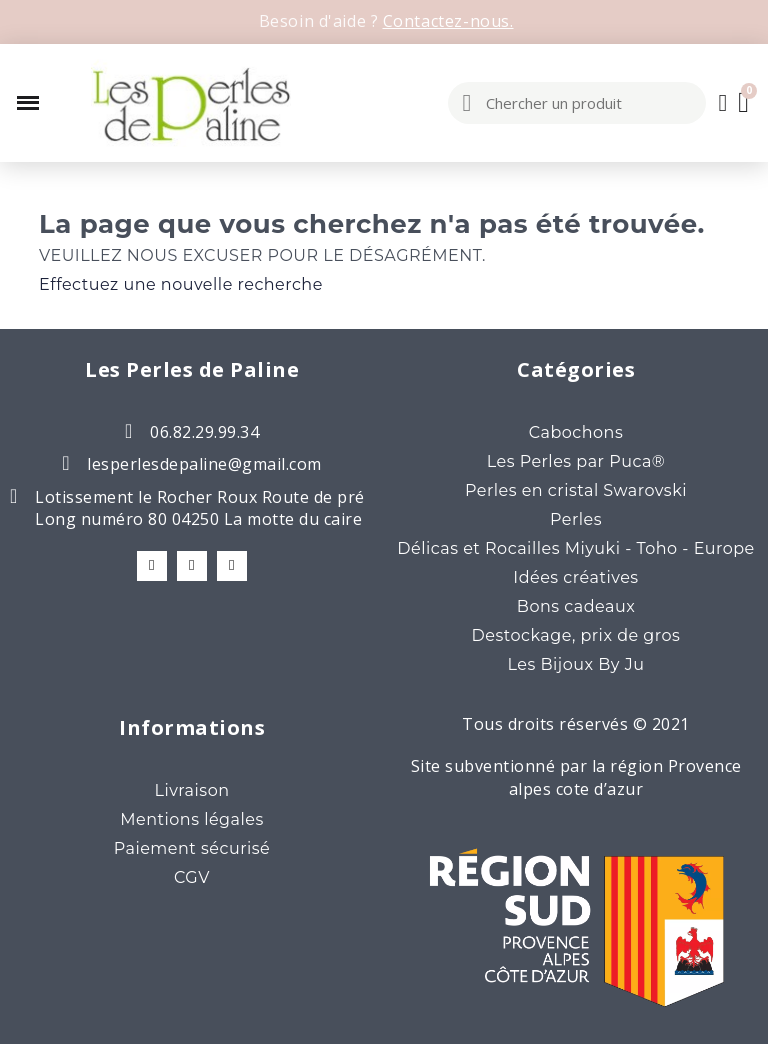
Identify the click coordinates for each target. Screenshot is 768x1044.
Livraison (191, 790)
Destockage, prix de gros (576, 635)
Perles (576, 519)
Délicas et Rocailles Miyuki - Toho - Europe (576, 548)
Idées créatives (575, 577)
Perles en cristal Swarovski (576, 490)
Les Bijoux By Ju (576, 664)
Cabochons (576, 432)
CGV (192, 877)
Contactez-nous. (448, 21)
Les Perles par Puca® (576, 461)
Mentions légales (192, 819)
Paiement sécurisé (192, 848)
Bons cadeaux (576, 606)
